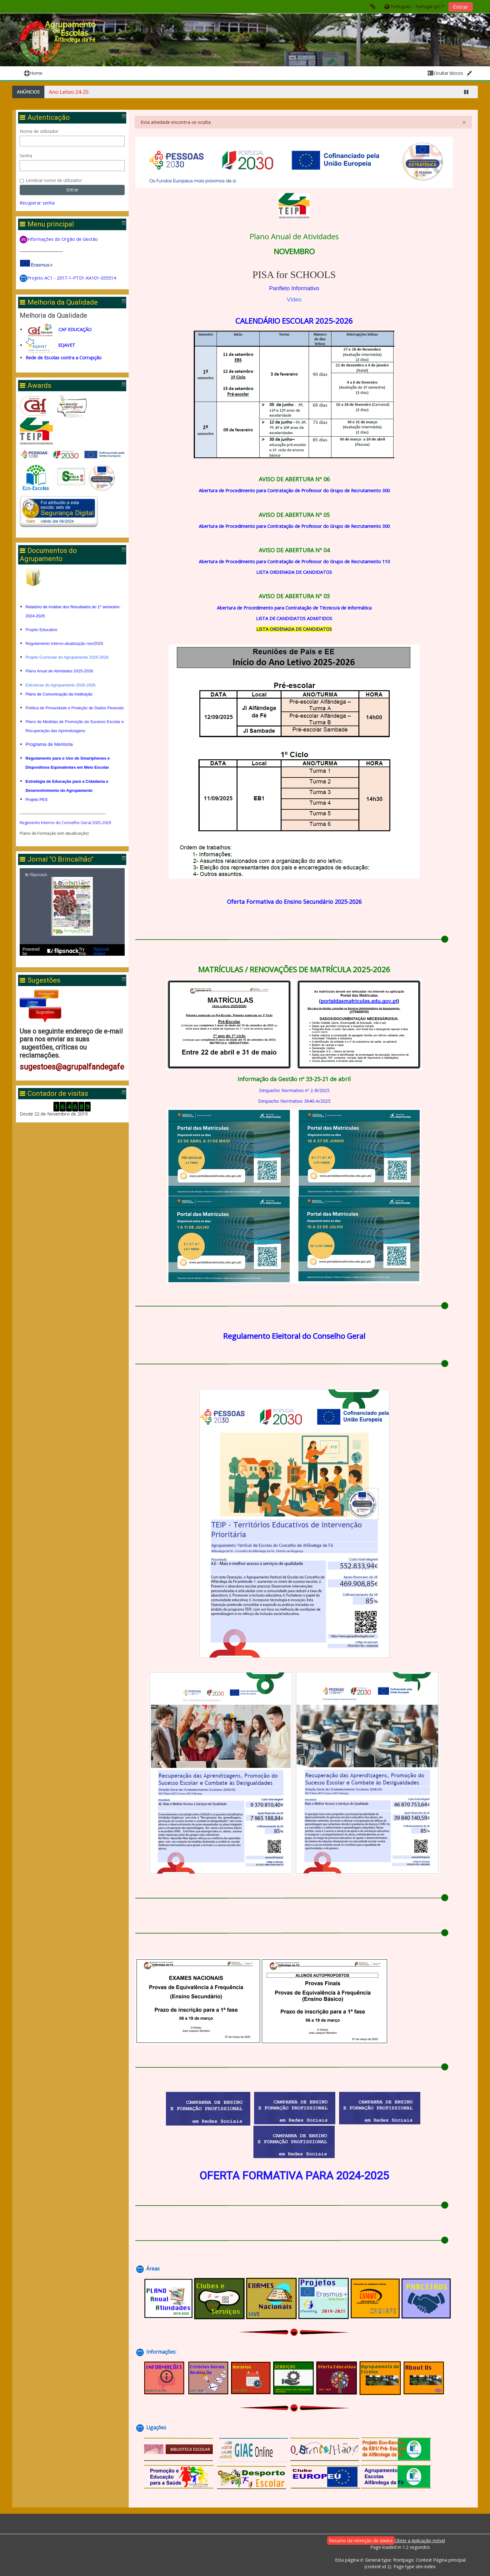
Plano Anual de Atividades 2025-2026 (60, 671)
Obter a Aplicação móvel (420, 2540)
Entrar (460, 6)
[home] (58, 42)
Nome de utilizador (40, 131)
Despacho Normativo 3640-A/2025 (294, 1101)
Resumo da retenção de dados (361, 2540)
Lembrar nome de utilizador (55, 180)
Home (33, 73)
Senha (27, 156)
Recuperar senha (38, 203)
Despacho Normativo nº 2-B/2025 (294, 1090)
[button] (413, 6)
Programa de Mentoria (50, 753)
